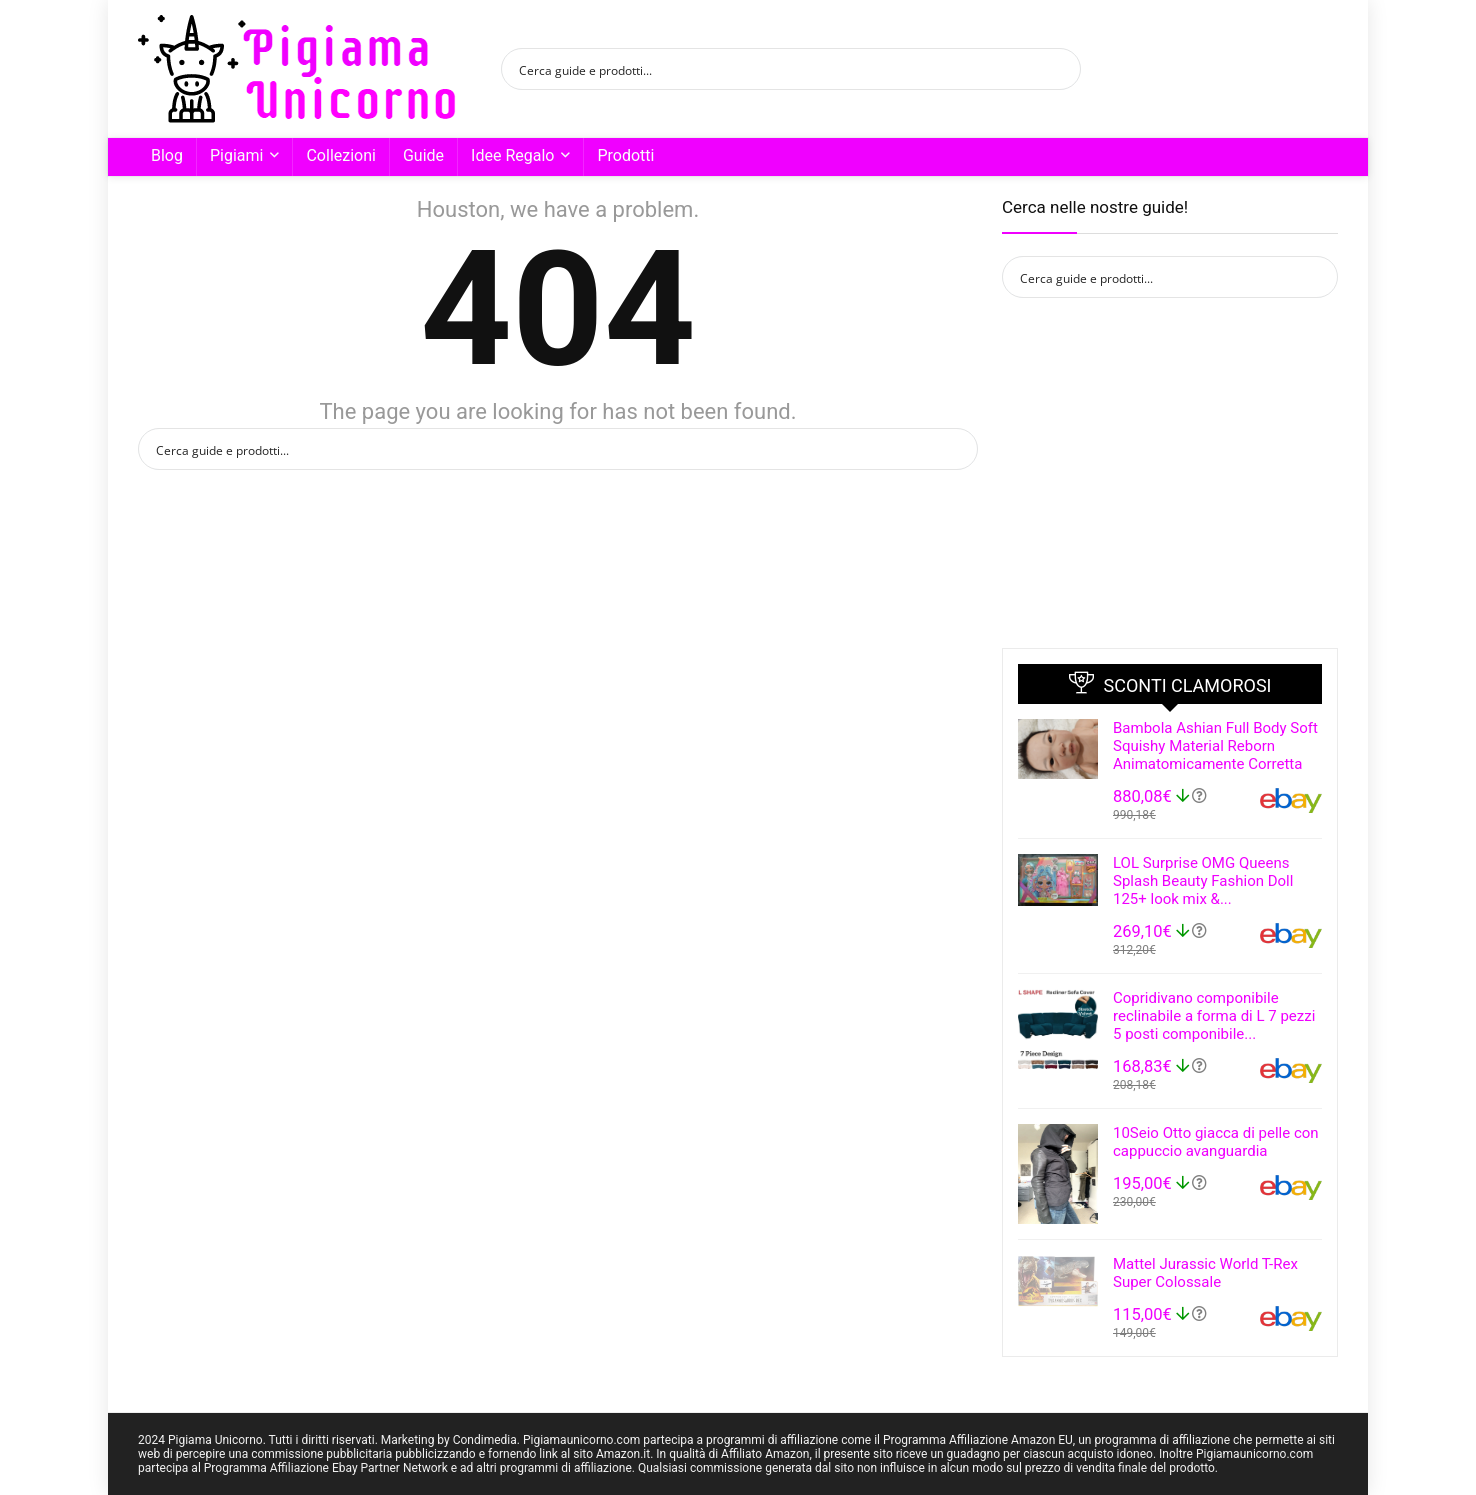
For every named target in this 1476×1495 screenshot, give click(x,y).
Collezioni (340, 155)
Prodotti (625, 155)
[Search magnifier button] (1060, 69)
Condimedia (485, 1440)
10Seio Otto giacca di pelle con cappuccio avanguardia (1216, 1142)
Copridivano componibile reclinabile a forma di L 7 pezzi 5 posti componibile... (1214, 1016)
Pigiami (236, 155)
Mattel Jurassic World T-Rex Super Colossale (1205, 1273)
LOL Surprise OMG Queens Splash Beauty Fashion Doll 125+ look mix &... (1203, 881)
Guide (423, 155)
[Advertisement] (1170, 473)
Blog (167, 155)
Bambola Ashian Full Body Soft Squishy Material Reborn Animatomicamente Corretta (1215, 746)
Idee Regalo (512, 155)
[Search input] (778, 69)
